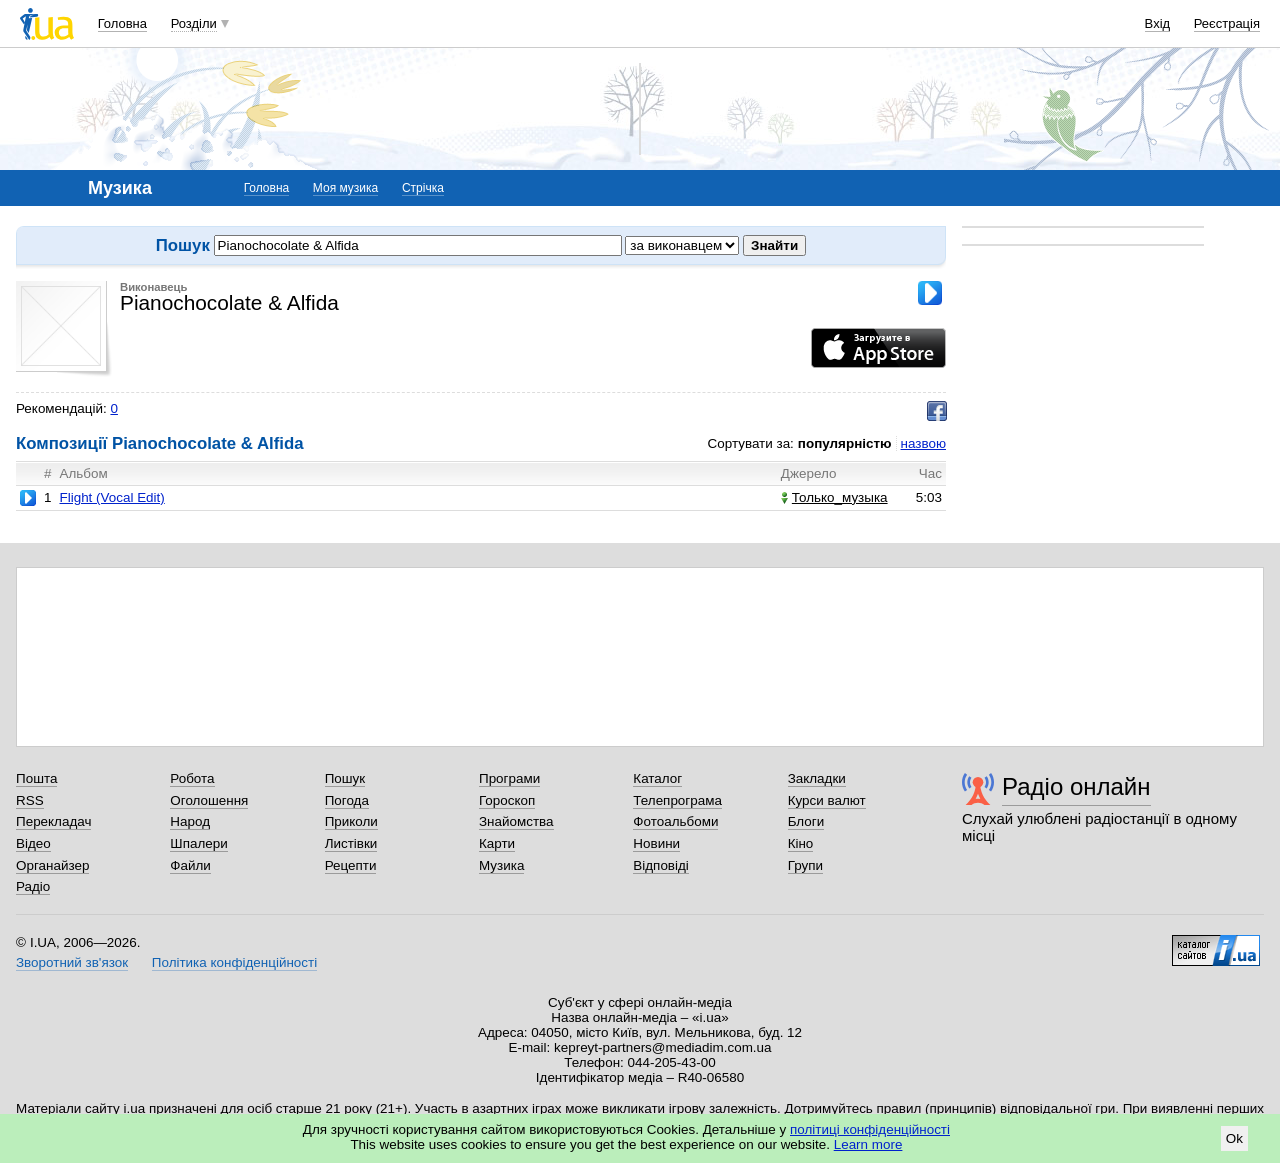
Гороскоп (507, 800)
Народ (190, 821)
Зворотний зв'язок (72, 962)
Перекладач (53, 821)
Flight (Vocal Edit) (111, 497)
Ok (1234, 1138)
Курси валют (827, 800)
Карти (497, 843)
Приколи (351, 821)
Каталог (657, 778)
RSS (30, 800)
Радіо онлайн (1076, 786)
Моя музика (345, 188)
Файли (190, 865)
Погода (347, 800)
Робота (192, 778)
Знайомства (516, 821)
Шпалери (198, 843)
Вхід (1158, 23)
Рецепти (351, 865)
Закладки (817, 778)
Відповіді (661, 865)
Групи (805, 865)
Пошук (345, 778)
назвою (923, 443)
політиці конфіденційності (870, 1129)
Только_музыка (834, 497)
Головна (122, 23)
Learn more (868, 1144)
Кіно (801, 843)
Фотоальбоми (675, 821)
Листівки (351, 843)
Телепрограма (677, 800)
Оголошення (209, 800)
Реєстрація (1227, 23)
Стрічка (423, 188)
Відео (33, 843)
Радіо (33, 886)
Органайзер (52, 865)
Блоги (806, 821)
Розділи (194, 23)
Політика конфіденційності (234, 962)
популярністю (845, 443)
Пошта (36, 778)
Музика (501, 865)
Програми (509, 778)
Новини (656, 843)
